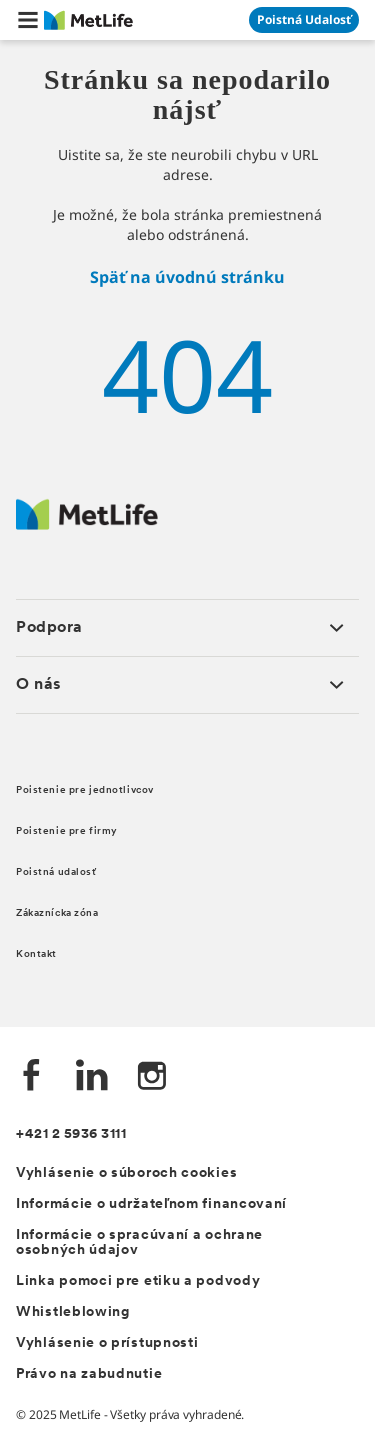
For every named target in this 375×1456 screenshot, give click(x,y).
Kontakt (36, 954)
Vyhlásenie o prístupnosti (107, 1343)
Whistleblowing (73, 1312)
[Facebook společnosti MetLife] (32, 1077)
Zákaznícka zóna (57, 913)
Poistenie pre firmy (67, 831)
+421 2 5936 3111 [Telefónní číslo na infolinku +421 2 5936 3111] (71, 1134)
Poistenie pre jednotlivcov (85, 790)
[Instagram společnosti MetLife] (152, 1077)
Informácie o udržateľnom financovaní (151, 1204)
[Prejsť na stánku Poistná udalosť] (304, 20)
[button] (28, 20)
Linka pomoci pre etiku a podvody (138, 1281)
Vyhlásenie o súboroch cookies (126, 1173)
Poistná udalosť (56, 872)
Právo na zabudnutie (89, 1374)
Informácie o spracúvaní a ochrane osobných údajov (139, 1243)
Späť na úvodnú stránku (187, 277)
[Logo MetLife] (87, 524)
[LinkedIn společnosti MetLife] (92, 1077)
